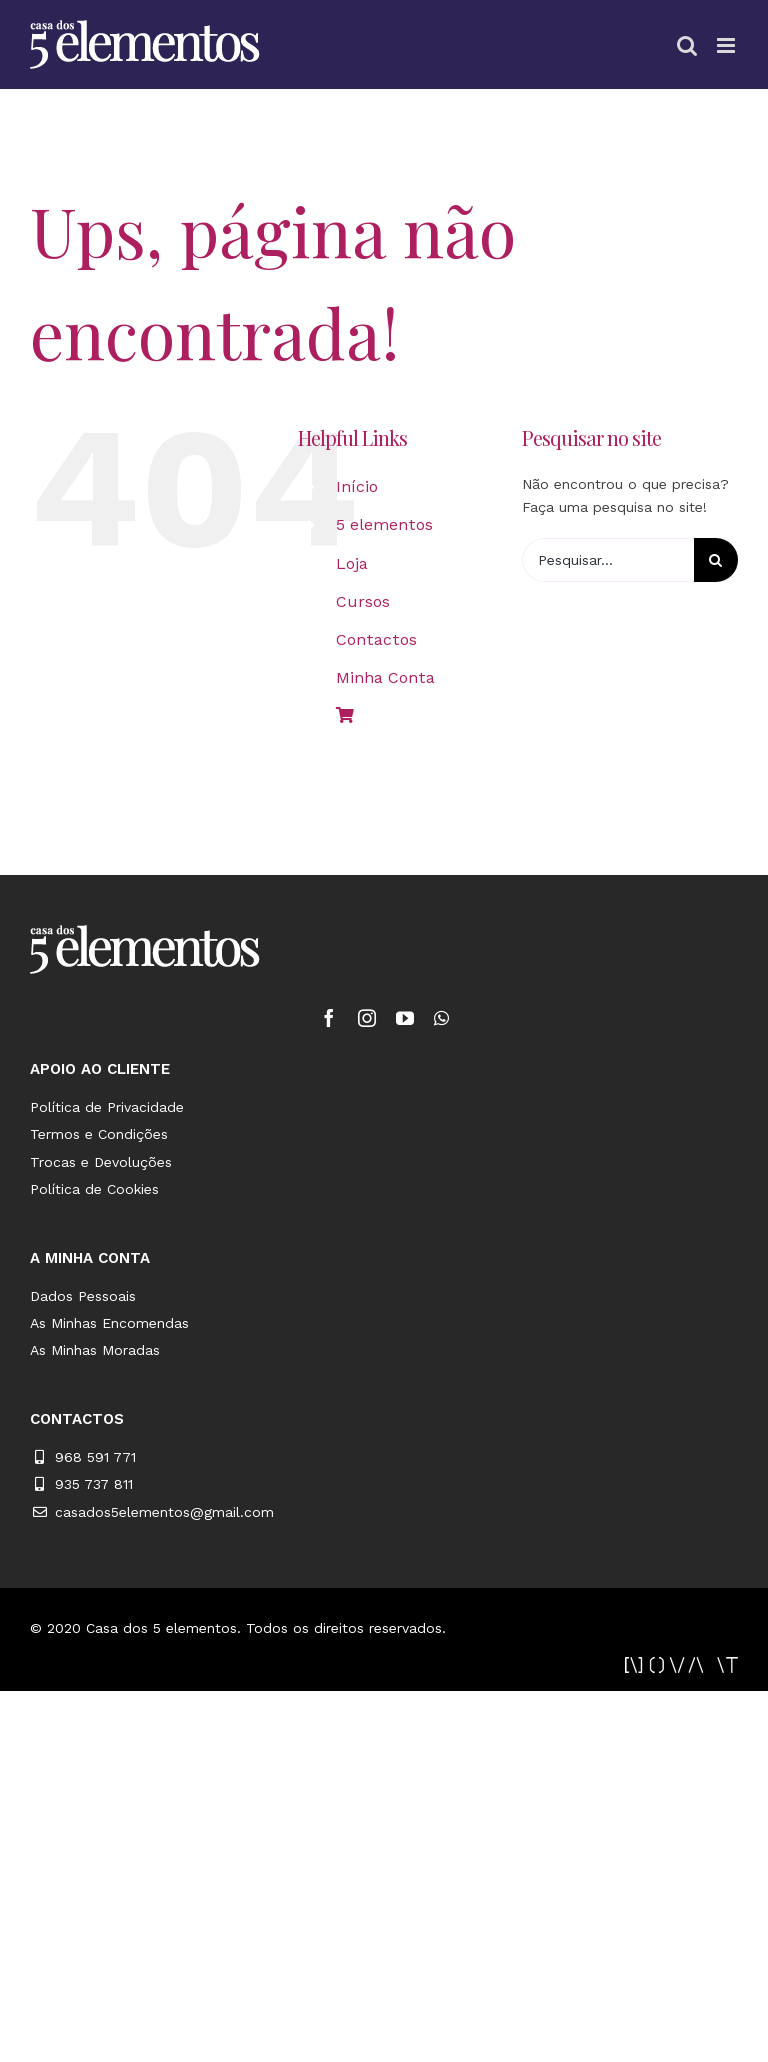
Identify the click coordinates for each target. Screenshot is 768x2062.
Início (357, 486)
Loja (352, 563)
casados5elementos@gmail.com (164, 1512)
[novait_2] (681, 1664)
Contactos (376, 639)
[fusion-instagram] (367, 1018)
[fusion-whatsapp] (441, 1018)
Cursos (363, 601)
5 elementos (384, 524)
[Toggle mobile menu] (727, 45)
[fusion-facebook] (329, 1018)
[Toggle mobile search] (687, 45)
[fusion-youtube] (405, 1018)
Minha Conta (385, 677)
